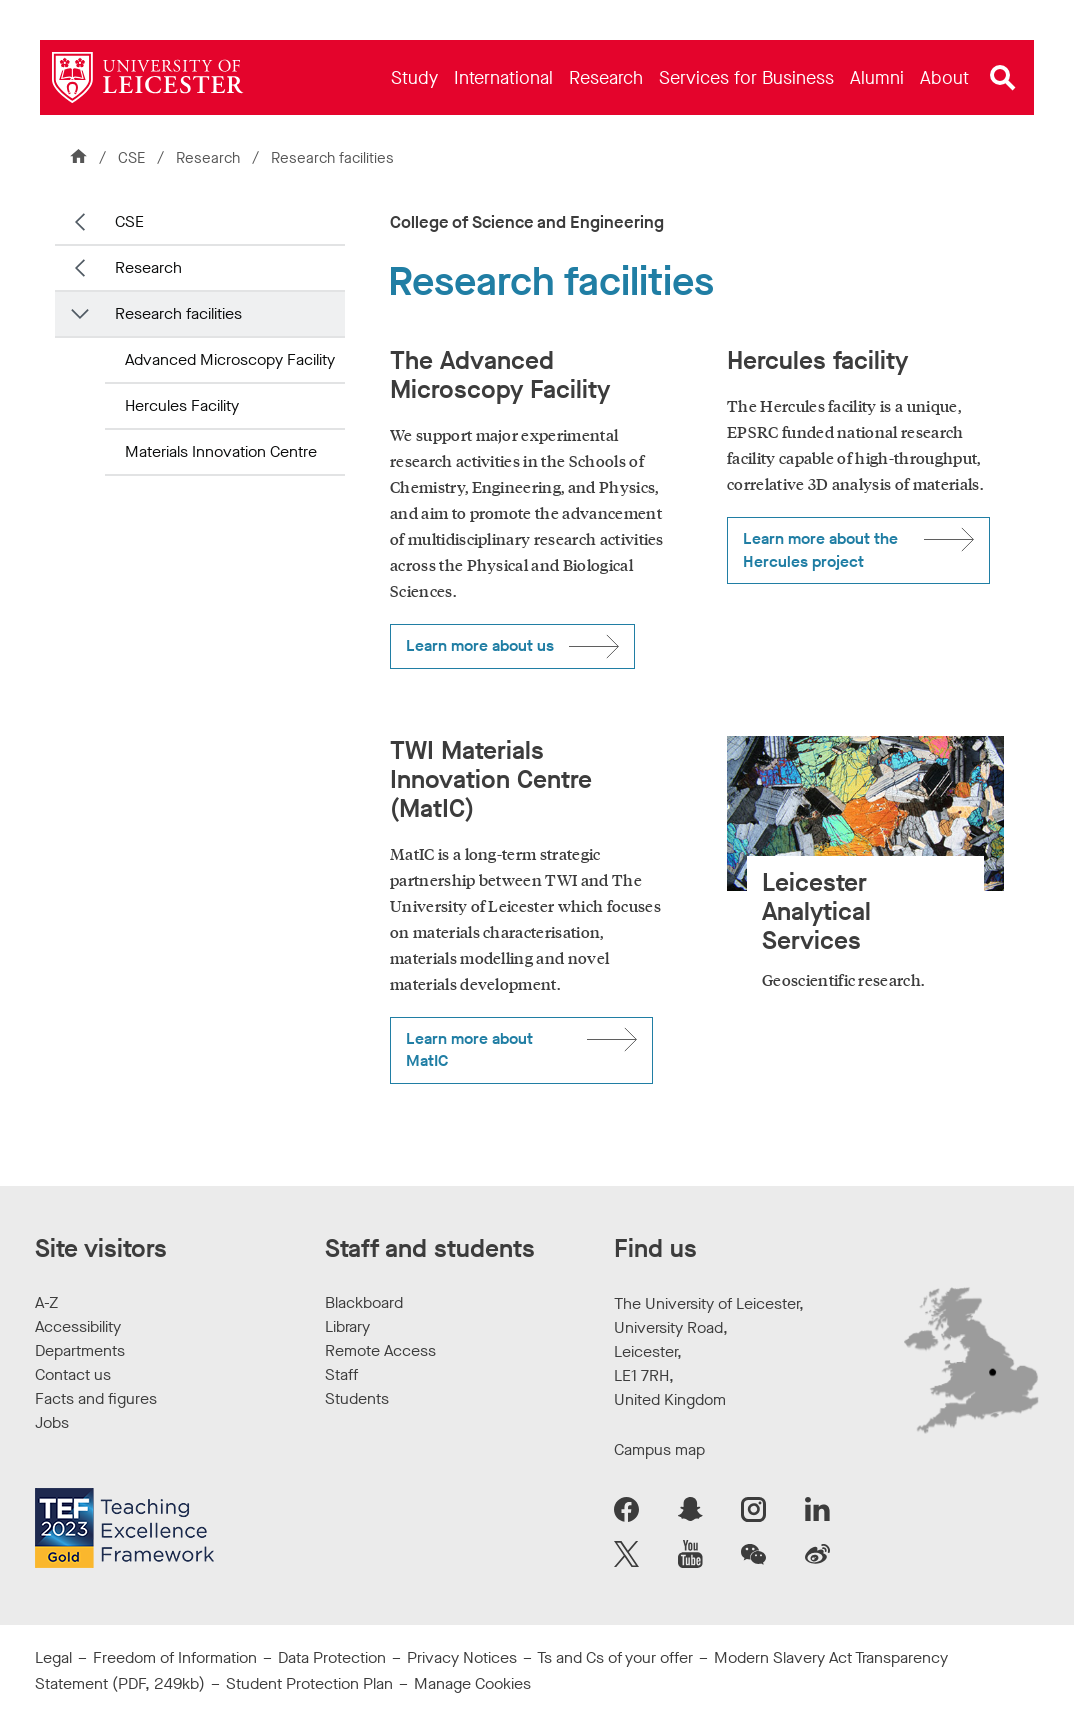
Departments (80, 1350)
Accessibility (78, 1326)
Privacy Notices (462, 1657)
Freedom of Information (175, 1657)
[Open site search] (1003, 78)
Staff (341, 1374)
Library (347, 1326)
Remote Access (380, 1350)
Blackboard (364, 1302)
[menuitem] (414, 77)
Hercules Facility (182, 405)
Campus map (659, 1449)
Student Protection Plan (309, 1683)
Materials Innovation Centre (221, 451)
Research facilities (178, 313)
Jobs (52, 1422)
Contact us (73, 1374)
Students (357, 1398)
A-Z (46, 1302)
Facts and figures (96, 1398)
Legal (53, 1657)
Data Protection (332, 1657)
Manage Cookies (472, 1683)
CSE (131, 158)
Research (210, 158)
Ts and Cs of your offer (615, 1657)
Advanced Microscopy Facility (230, 359)
